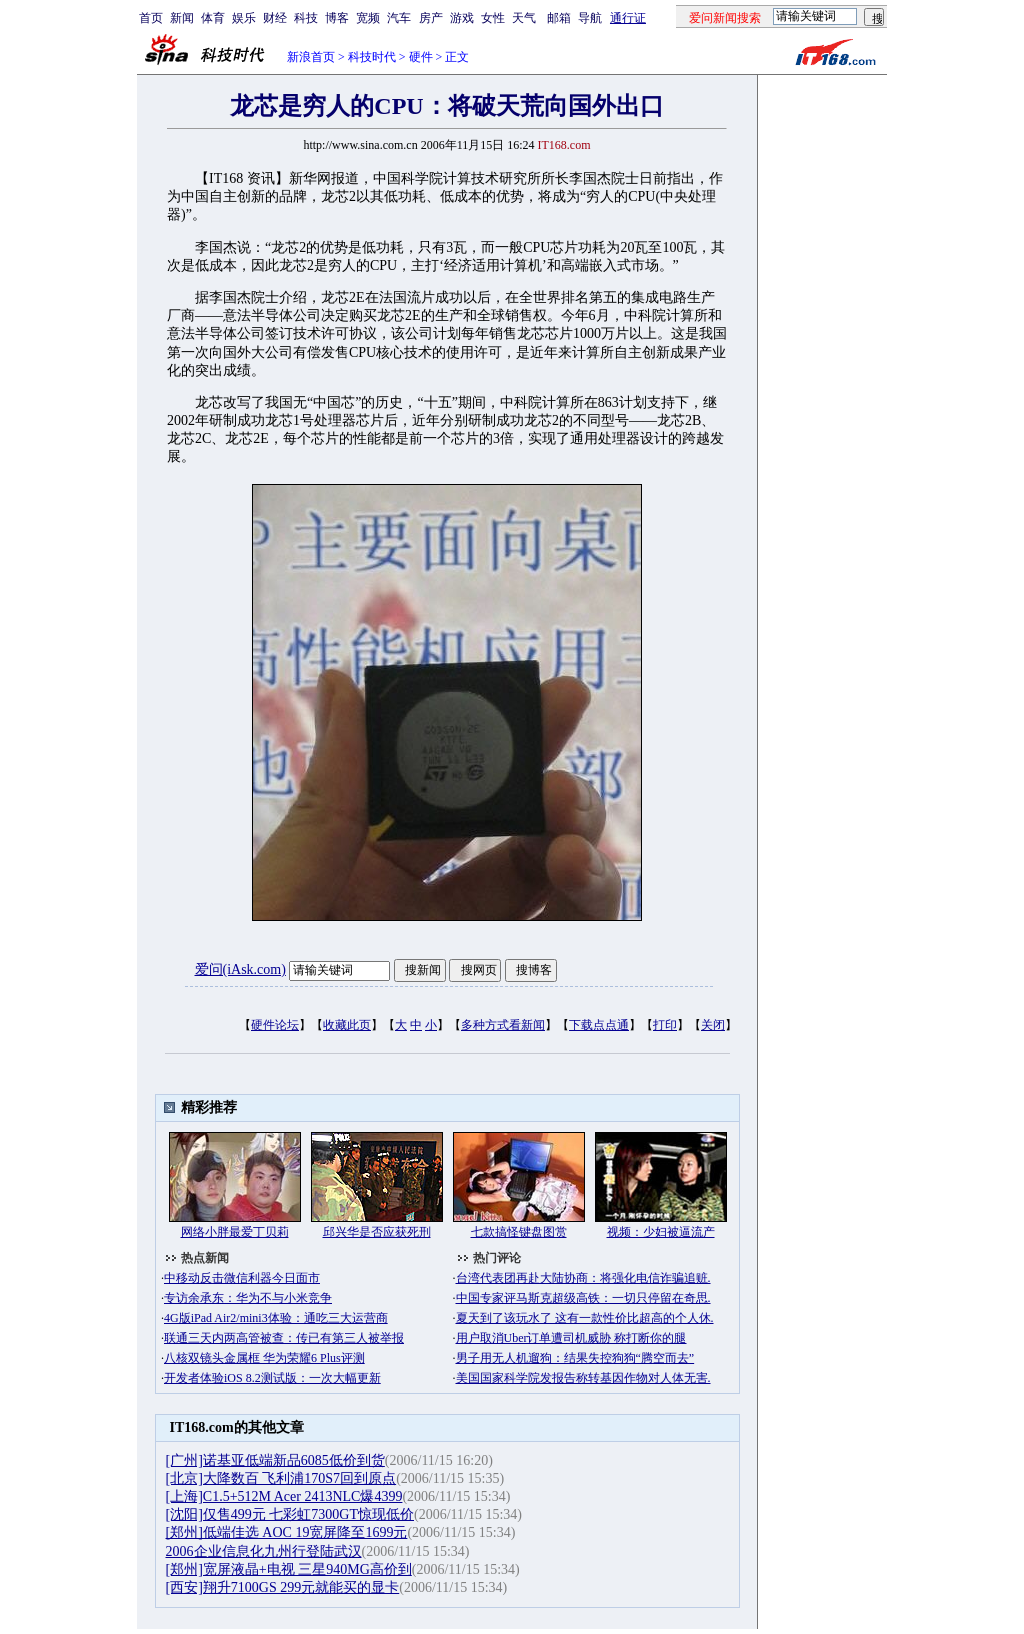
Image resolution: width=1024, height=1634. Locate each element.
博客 (337, 18)
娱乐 (244, 18)
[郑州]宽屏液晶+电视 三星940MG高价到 (289, 1569)
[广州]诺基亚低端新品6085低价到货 (275, 1460)
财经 (275, 18)
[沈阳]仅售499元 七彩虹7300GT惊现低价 (290, 1514)
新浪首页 (311, 57)
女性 (493, 18)
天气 (524, 18)
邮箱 (559, 18)
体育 (213, 18)
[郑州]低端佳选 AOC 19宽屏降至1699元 (287, 1532)
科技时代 (372, 57)
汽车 (399, 18)
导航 (590, 18)
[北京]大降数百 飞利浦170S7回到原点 (281, 1478)
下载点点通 (599, 1025)
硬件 (421, 57)
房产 (431, 18)
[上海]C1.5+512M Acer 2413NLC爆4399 (284, 1496)
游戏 (462, 18)
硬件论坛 (275, 1025)
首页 (151, 18)
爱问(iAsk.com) (240, 969)
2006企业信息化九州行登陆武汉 (264, 1551)
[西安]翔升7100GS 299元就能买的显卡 (283, 1587)
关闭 (713, 1025)
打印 (665, 1025)
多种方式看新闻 (503, 1025)
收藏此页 (347, 1025)
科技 (306, 18)
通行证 (628, 18)
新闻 (182, 18)
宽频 (368, 18)
